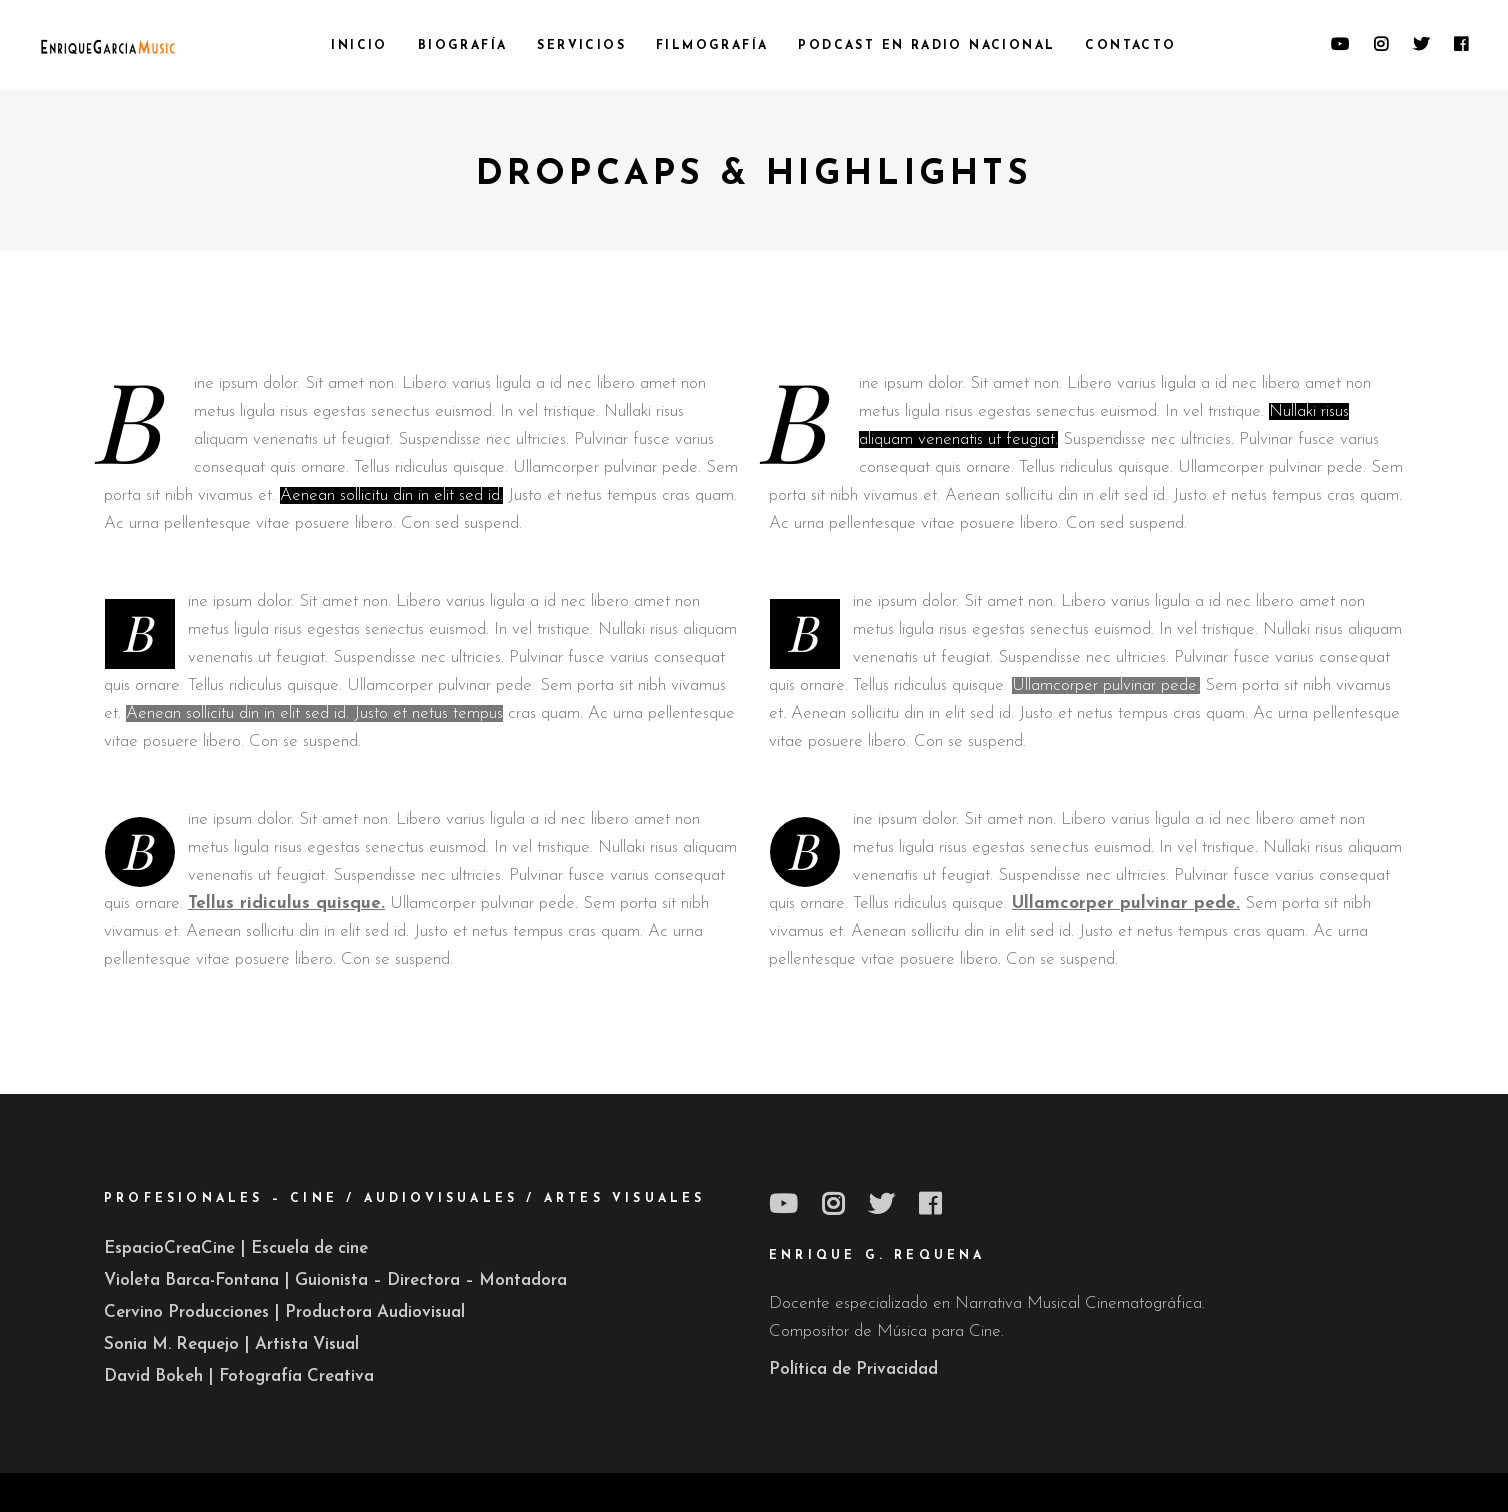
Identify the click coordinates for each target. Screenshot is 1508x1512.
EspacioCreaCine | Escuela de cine (236, 1248)
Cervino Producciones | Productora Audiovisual (284, 1312)
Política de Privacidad (853, 1369)
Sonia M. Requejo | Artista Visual (231, 1344)
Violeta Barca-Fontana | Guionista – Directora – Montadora (335, 1280)
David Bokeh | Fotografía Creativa (239, 1376)
